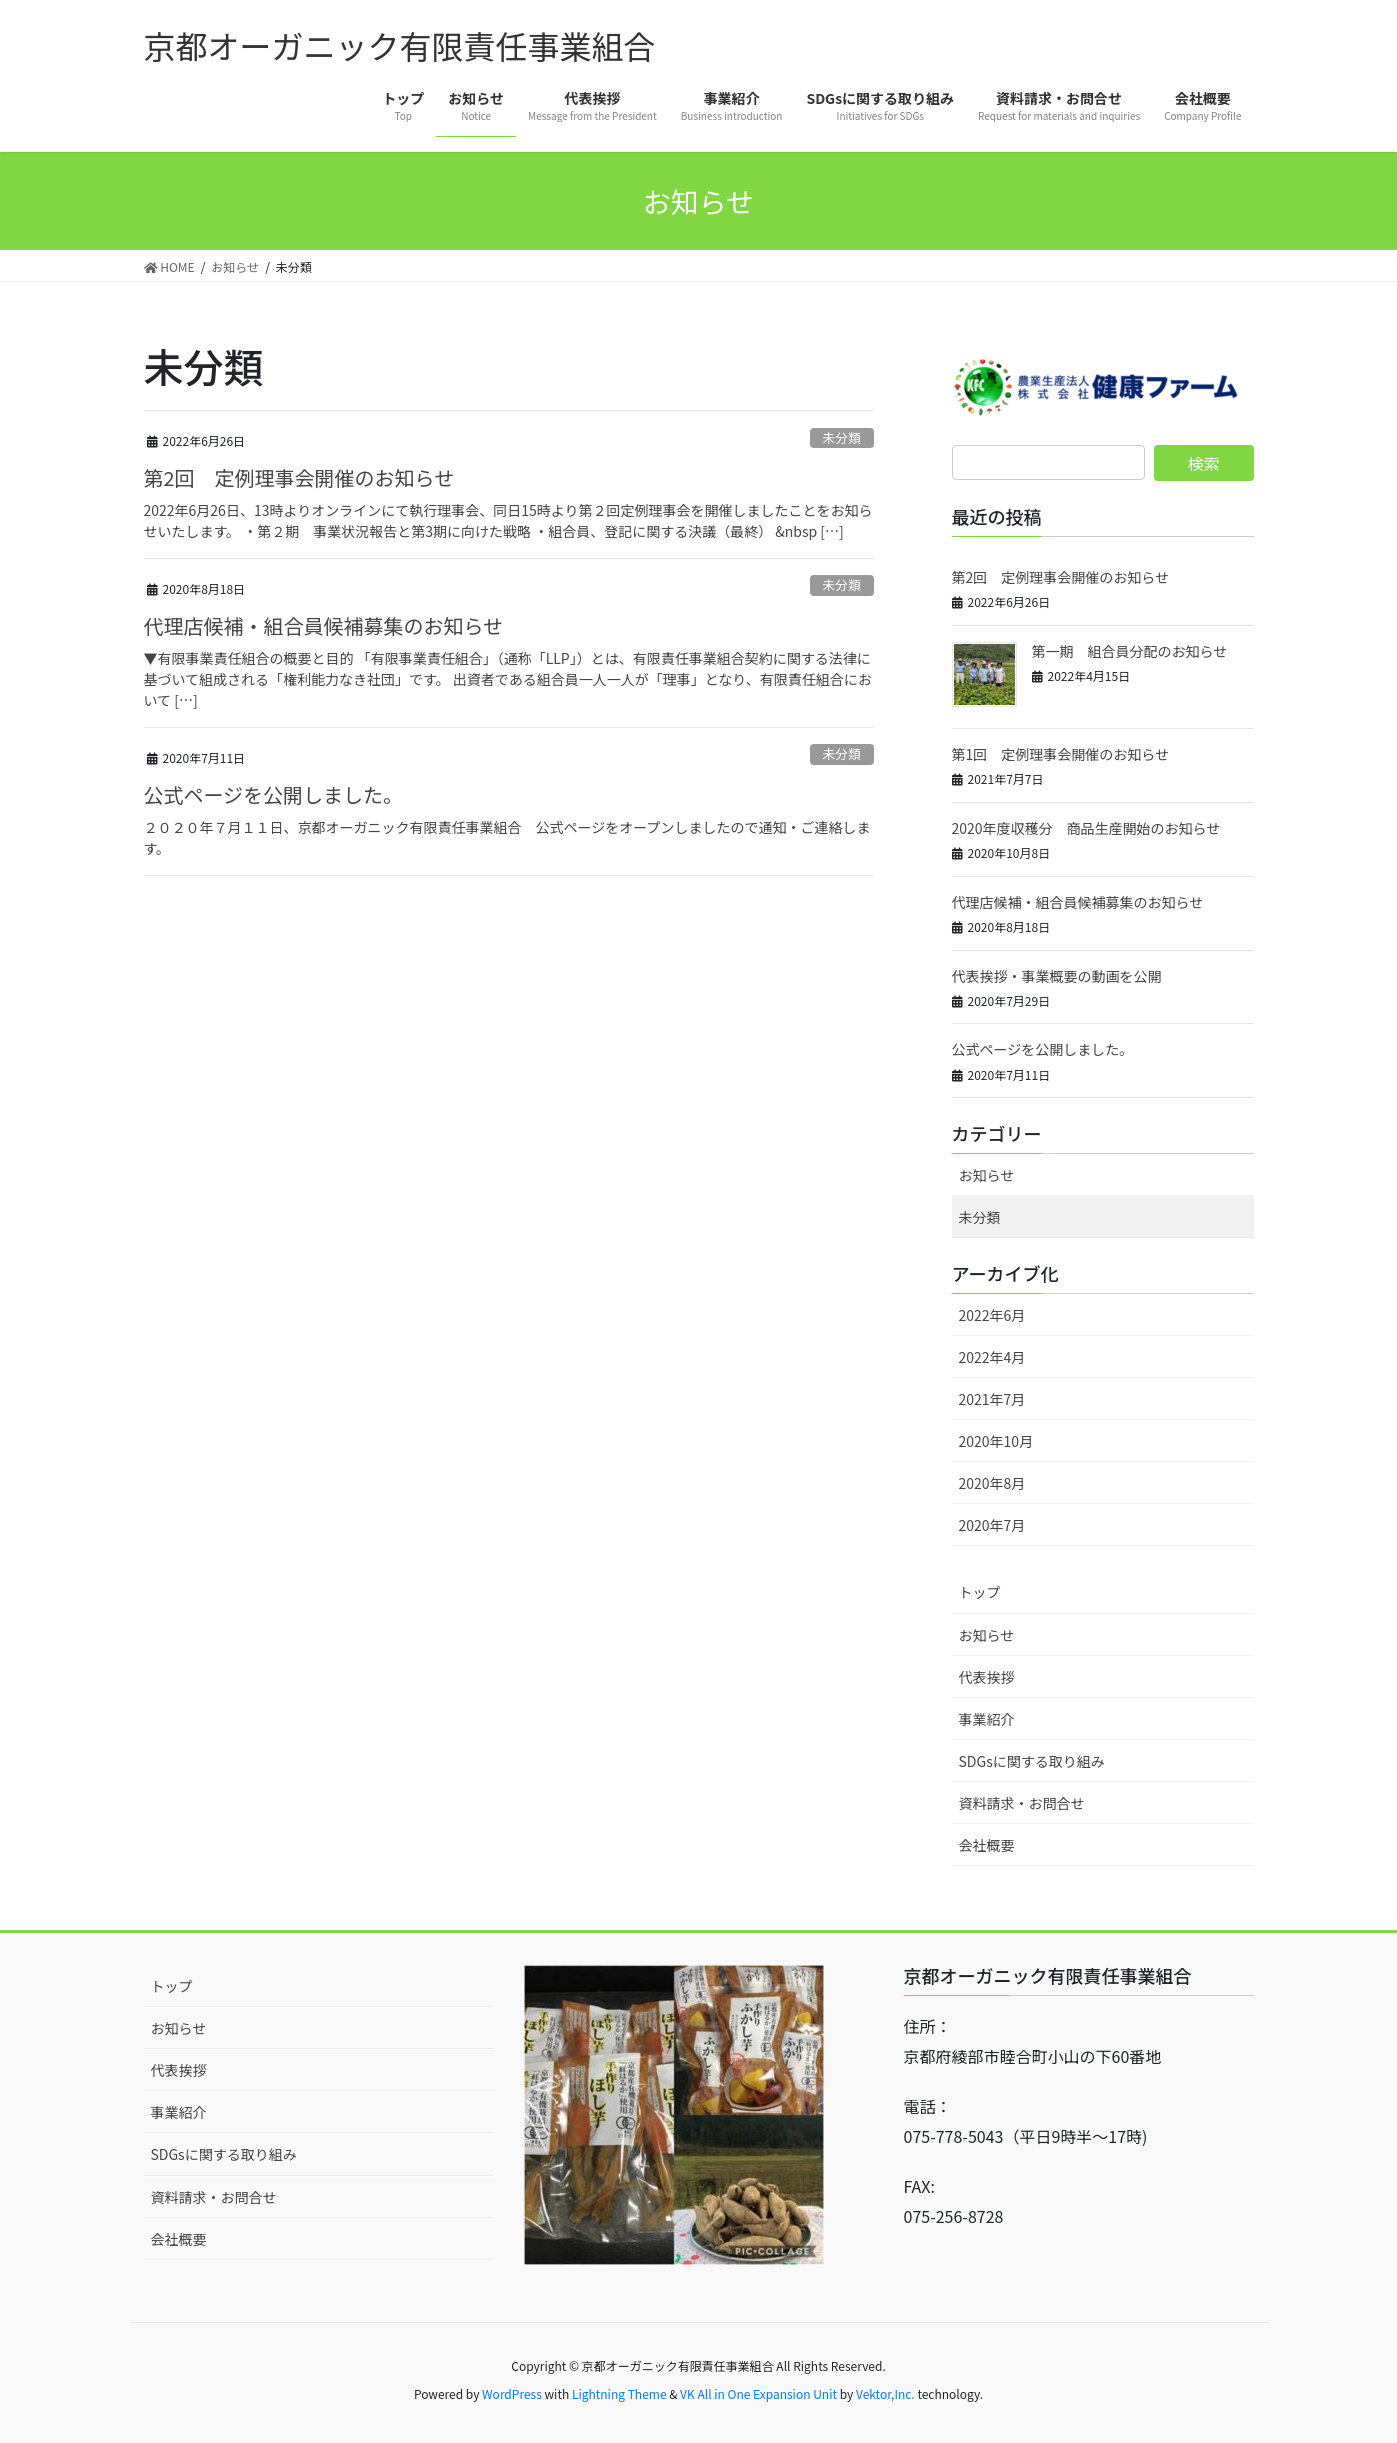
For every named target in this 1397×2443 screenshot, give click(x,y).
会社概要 (987, 1845)
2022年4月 (992, 1357)
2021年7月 (992, 1399)
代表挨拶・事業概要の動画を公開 (1057, 976)
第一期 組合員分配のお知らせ (1130, 651)
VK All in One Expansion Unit (758, 2393)
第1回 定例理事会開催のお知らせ (1061, 754)
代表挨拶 (987, 1677)
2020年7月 (992, 1525)
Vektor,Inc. (885, 2393)
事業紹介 (987, 1719)
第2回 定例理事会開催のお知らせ (299, 477)
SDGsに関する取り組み (1032, 1761)
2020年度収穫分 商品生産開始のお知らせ (1086, 828)
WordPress (512, 2393)
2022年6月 (992, 1315)
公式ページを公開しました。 (274, 794)
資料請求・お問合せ (1022, 1803)
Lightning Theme (619, 2393)
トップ (980, 1592)
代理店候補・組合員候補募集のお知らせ (324, 625)
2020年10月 (996, 1441)
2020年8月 (992, 1483)
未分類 (841, 437)
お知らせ (987, 1175)
